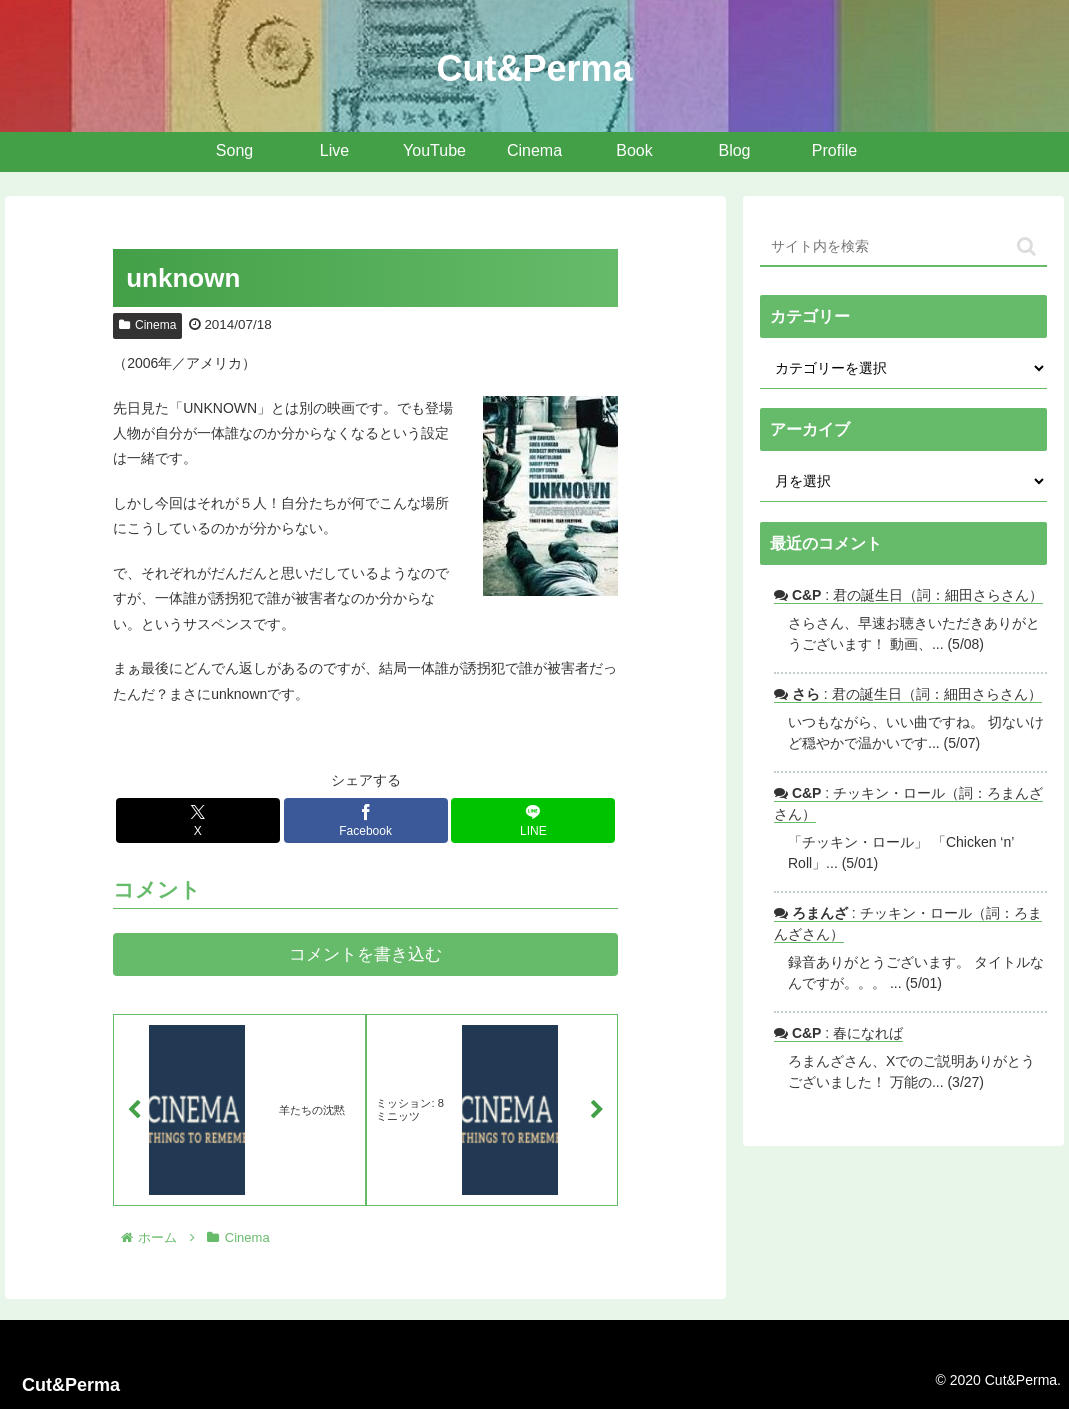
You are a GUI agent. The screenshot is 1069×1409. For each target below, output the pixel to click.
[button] (1026, 246)
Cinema (147, 325)
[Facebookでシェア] (366, 820)
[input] (903, 247)
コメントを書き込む (365, 954)
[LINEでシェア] (533, 820)
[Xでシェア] (198, 820)
